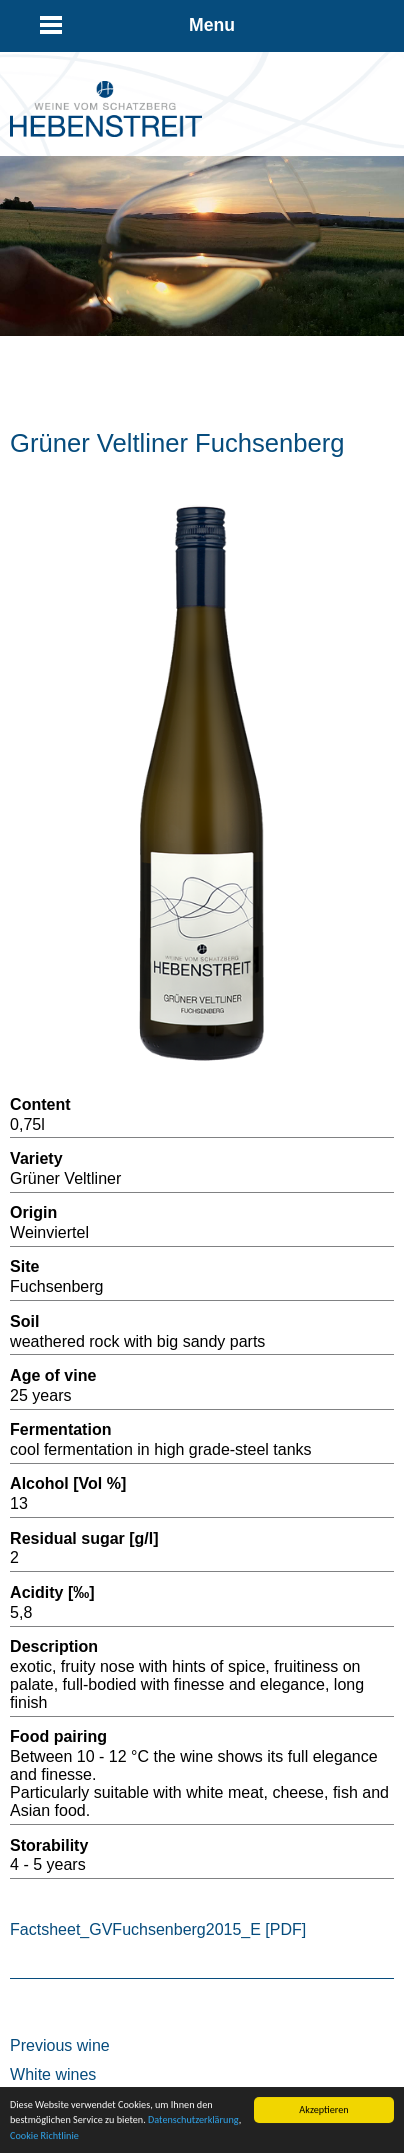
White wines (53, 2074)
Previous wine (60, 2045)
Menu (212, 25)
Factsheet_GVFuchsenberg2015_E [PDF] (158, 1929)
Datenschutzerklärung (193, 2120)
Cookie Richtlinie (44, 2136)
